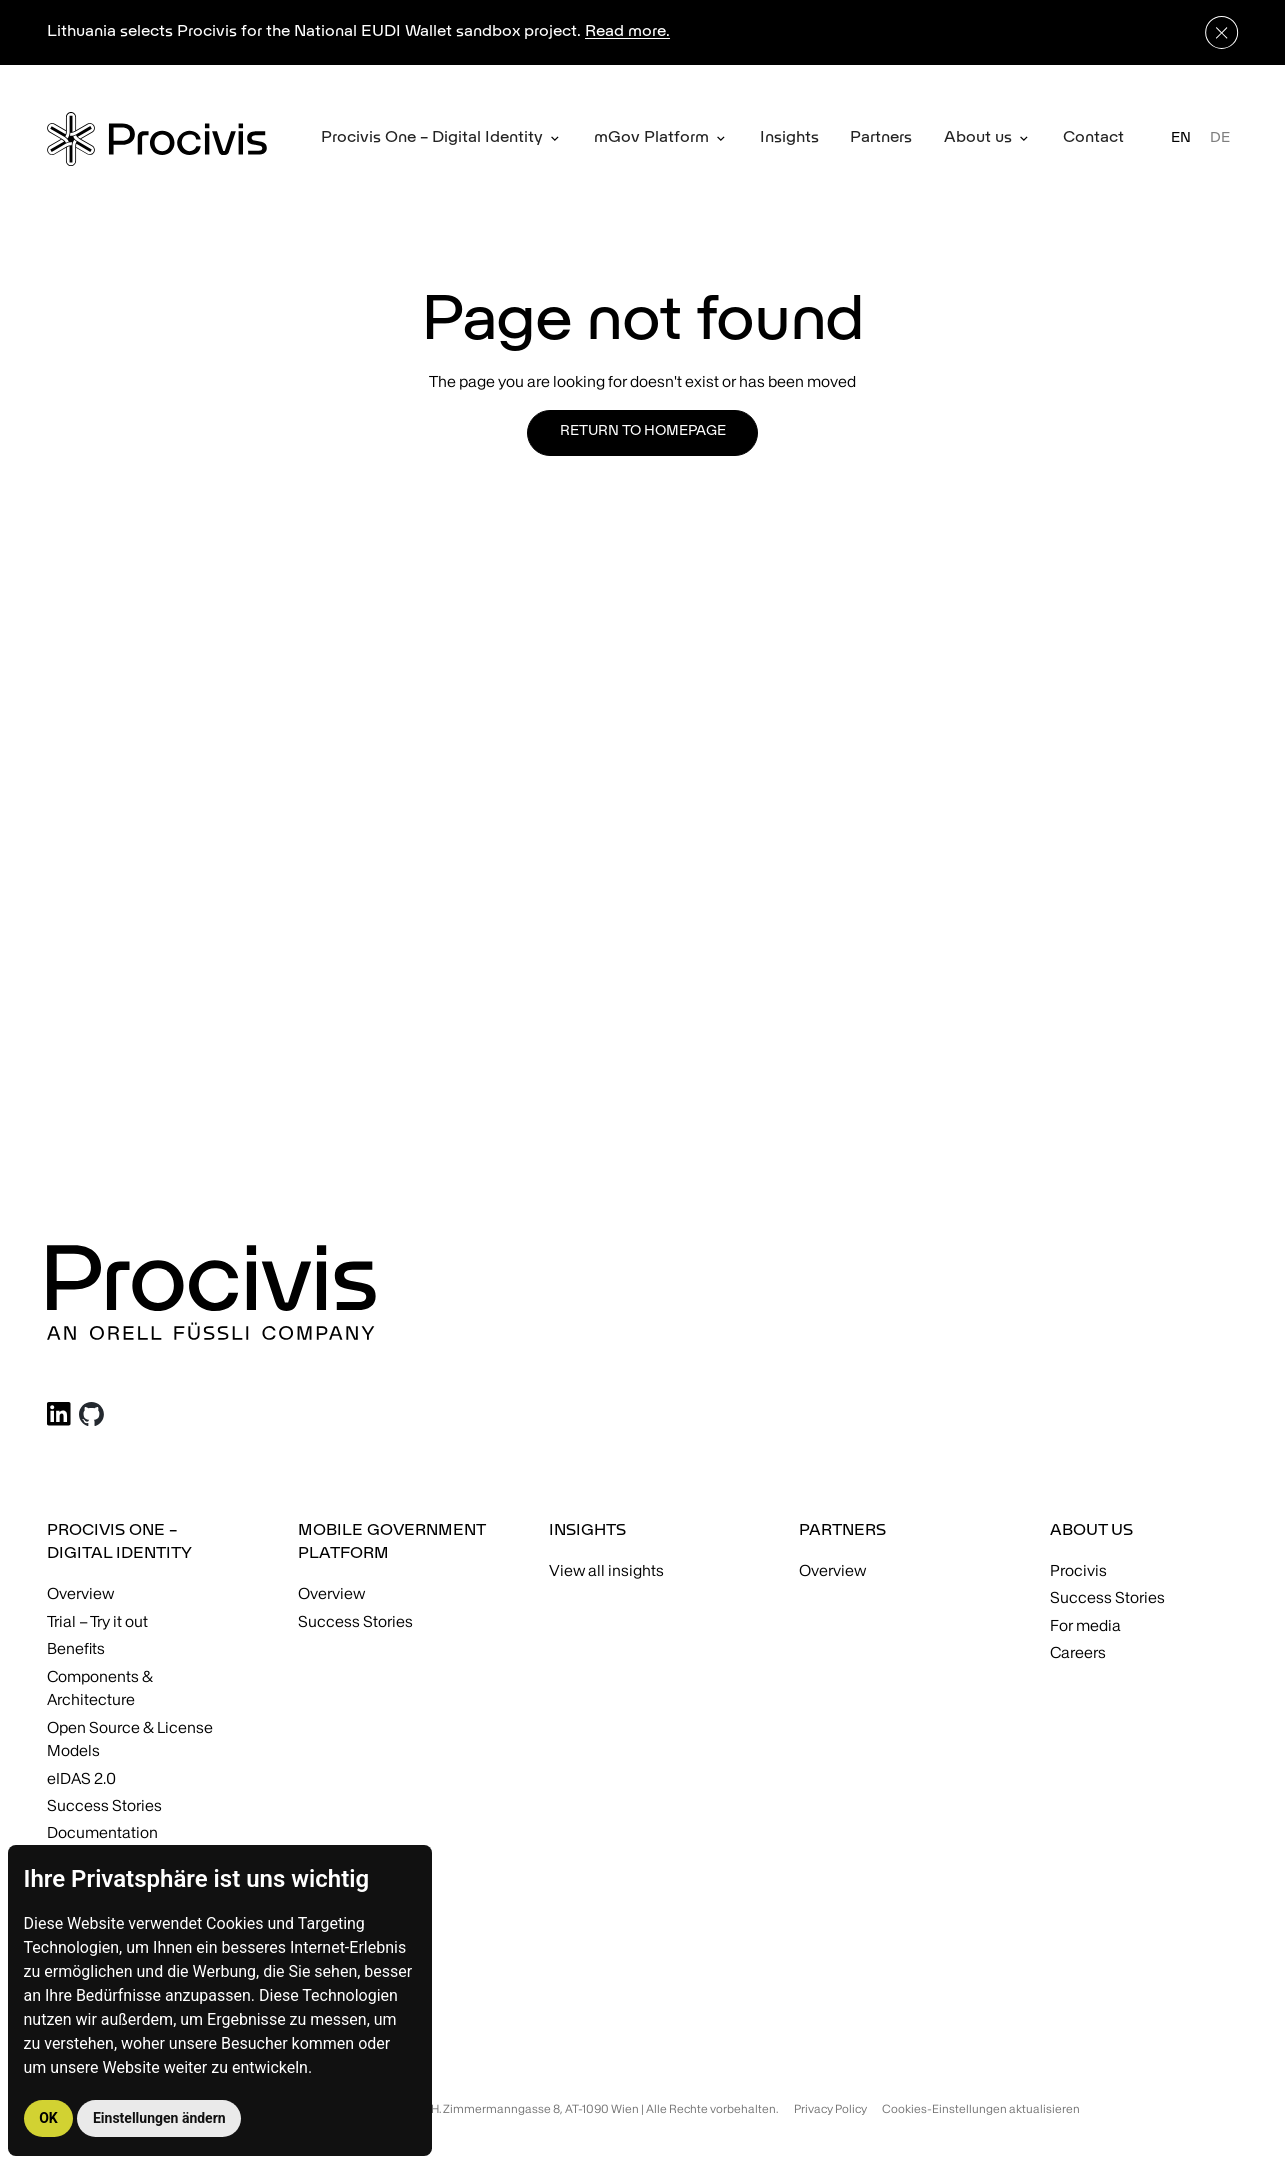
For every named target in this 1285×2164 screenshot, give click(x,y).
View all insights (606, 1570)
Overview (80, 1593)
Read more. (627, 32)
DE (1220, 138)
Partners (881, 138)
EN (1181, 138)
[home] (156, 138)
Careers (1078, 1652)
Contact (1093, 138)
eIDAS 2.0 (81, 1778)
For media (1085, 1625)
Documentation (102, 1832)
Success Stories (104, 1805)
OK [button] (48, 2118)
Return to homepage (643, 431)
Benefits (76, 1648)
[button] (441, 139)
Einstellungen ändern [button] (159, 2118)
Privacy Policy (830, 2108)
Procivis (1078, 1570)
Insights (789, 138)
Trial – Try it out (97, 1621)
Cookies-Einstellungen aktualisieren (981, 2108)
